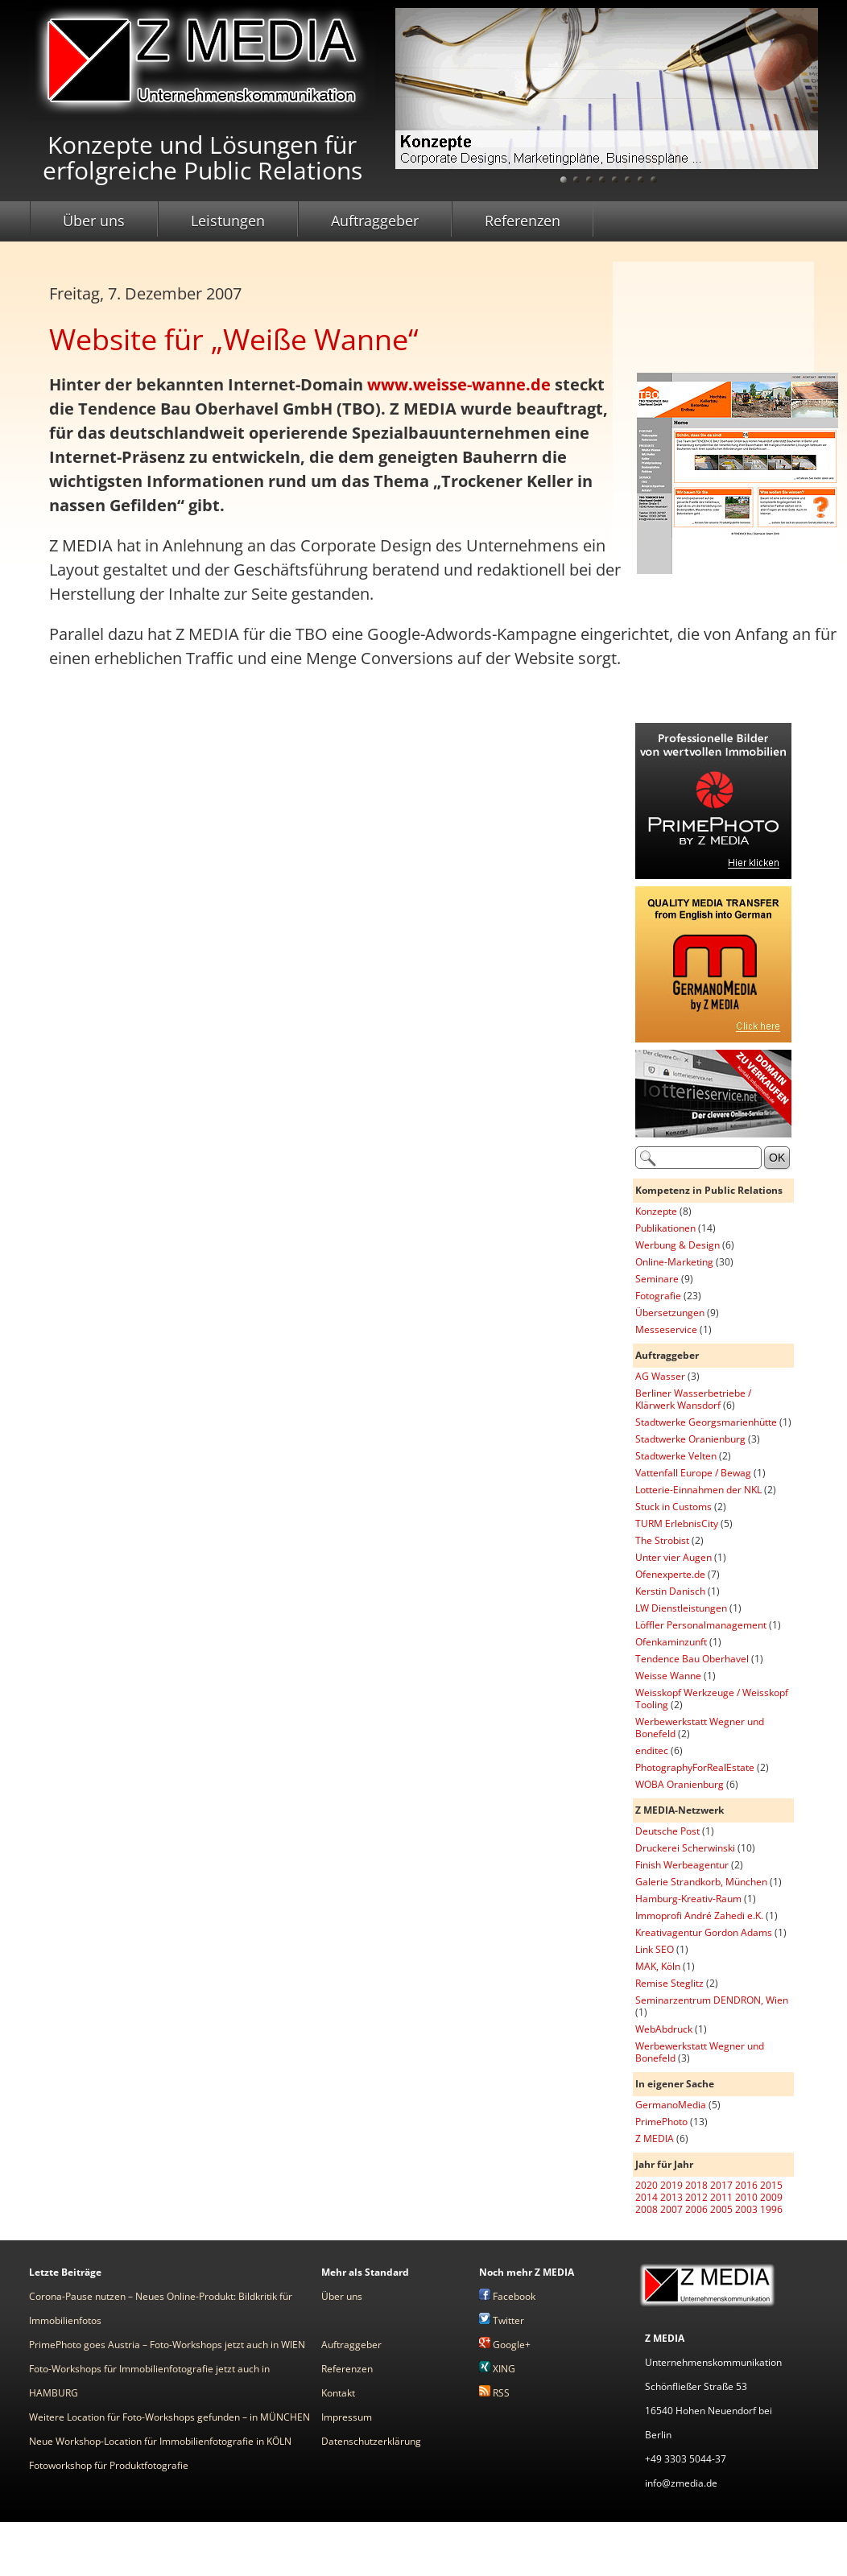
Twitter (501, 2320)
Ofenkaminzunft (671, 1642)
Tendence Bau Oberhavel (692, 1659)
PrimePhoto (661, 2121)
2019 (671, 2185)
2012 (696, 2197)
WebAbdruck (663, 2029)
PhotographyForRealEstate (694, 1767)
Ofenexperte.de (670, 1574)
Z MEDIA (654, 2138)
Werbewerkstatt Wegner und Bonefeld (699, 1727)
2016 (746, 2185)
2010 (746, 2197)
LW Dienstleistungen (681, 1608)
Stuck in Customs (673, 1506)
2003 (746, 2209)
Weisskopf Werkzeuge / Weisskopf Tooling (711, 1698)
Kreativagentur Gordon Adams (703, 1932)
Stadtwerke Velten (676, 1456)
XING (497, 2369)
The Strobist (662, 1540)
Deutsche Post (667, 1831)
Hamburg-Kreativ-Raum (688, 1898)
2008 (646, 2209)
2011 (721, 2197)
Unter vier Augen (673, 1557)
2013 (671, 2197)
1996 (771, 2209)
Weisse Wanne (668, 1675)
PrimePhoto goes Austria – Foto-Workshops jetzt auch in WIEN (167, 2344)
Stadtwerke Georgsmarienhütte (706, 1422)
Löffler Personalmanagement (700, 1625)
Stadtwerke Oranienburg (690, 1439)
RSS (494, 2393)
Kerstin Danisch (670, 1591)
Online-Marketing (674, 1262)
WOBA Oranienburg (679, 1784)
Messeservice (666, 1329)
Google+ (505, 2344)
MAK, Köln (657, 1966)
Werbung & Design (677, 1245)
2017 (721, 2185)
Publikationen (665, 1228)
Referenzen (522, 220)
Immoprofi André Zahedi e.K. (699, 1915)
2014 (646, 2197)
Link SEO (654, 1949)
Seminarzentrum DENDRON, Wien (711, 2000)
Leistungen (228, 220)
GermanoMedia (670, 2105)
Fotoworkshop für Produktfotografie (108, 2465)
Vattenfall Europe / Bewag (693, 1473)
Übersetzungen (669, 1312)
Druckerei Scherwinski (685, 1848)
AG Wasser (660, 1376)
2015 (771, 2185)
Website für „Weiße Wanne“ (234, 339)
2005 (721, 2209)
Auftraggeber (375, 220)
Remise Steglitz (669, 1983)
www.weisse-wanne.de (459, 384)
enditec (651, 1750)
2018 (696, 2185)
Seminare (657, 1279)
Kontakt (338, 2393)
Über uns (94, 220)
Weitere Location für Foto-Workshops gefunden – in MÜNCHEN (169, 2417)
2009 (771, 2197)
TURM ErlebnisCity (676, 1523)
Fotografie (658, 1295)
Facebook (507, 2296)
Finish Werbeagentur (682, 1865)
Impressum (346, 2417)
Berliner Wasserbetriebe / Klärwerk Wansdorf (693, 1399)
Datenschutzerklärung (371, 2441)
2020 (646, 2185)
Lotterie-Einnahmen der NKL (698, 1489)
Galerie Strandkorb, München (701, 1882)
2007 (671, 2209)
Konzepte (656, 1211)
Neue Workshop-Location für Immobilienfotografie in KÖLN (160, 2441)
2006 (696, 2209)
